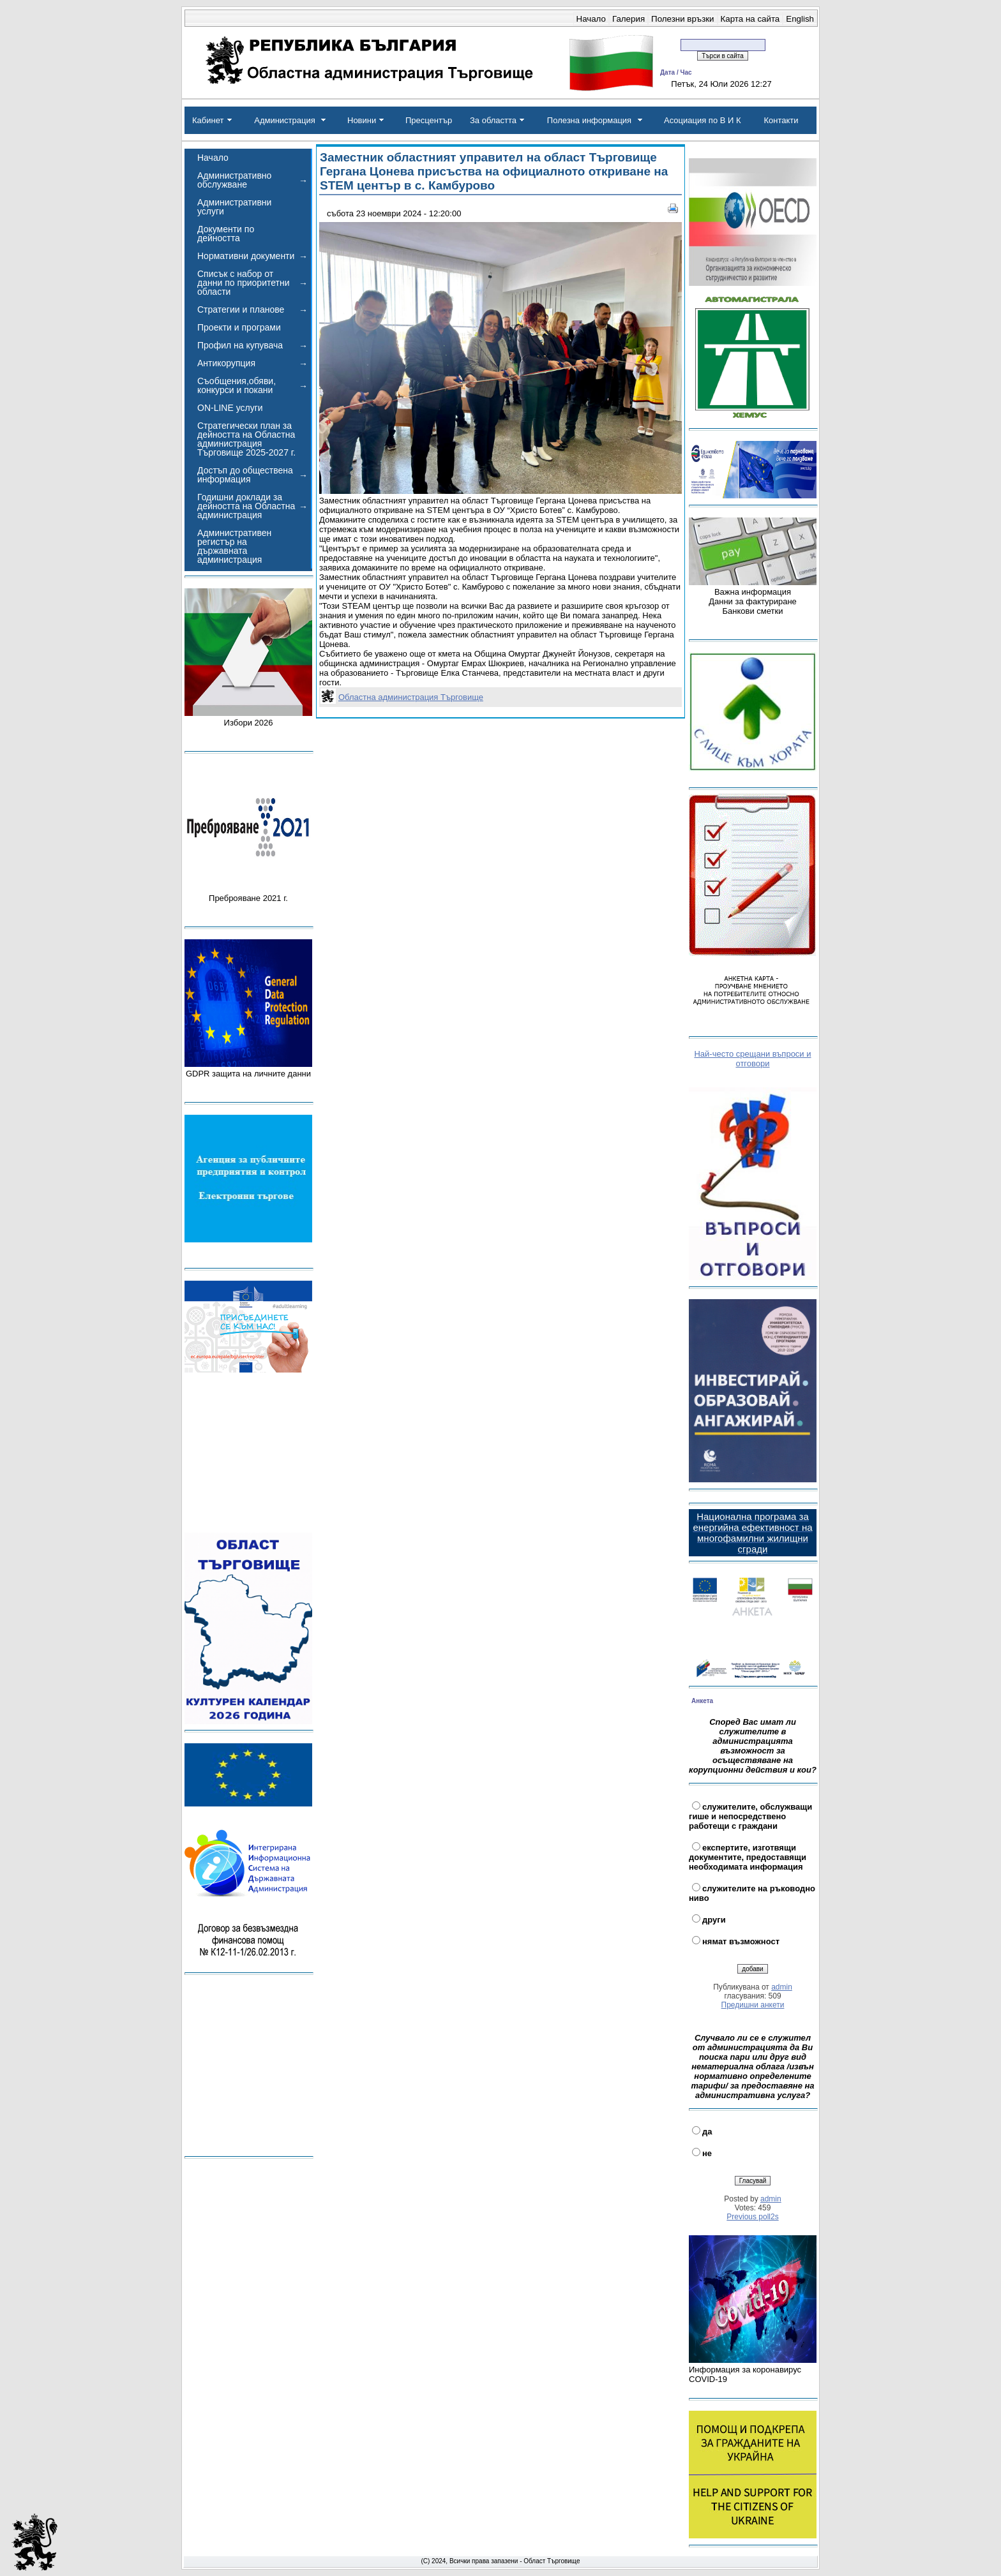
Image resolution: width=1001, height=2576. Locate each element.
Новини (361, 120)
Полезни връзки (682, 19)
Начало (591, 19)
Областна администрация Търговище (410, 697)
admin (781, 1987)
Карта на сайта (750, 19)
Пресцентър (428, 120)
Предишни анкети (753, 2004)
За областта (493, 120)
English (800, 19)
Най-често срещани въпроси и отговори (752, 1058)
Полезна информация (589, 120)
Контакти (781, 120)
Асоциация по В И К (702, 120)
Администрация (284, 120)
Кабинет (207, 120)
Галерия (628, 19)
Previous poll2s (752, 2216)
